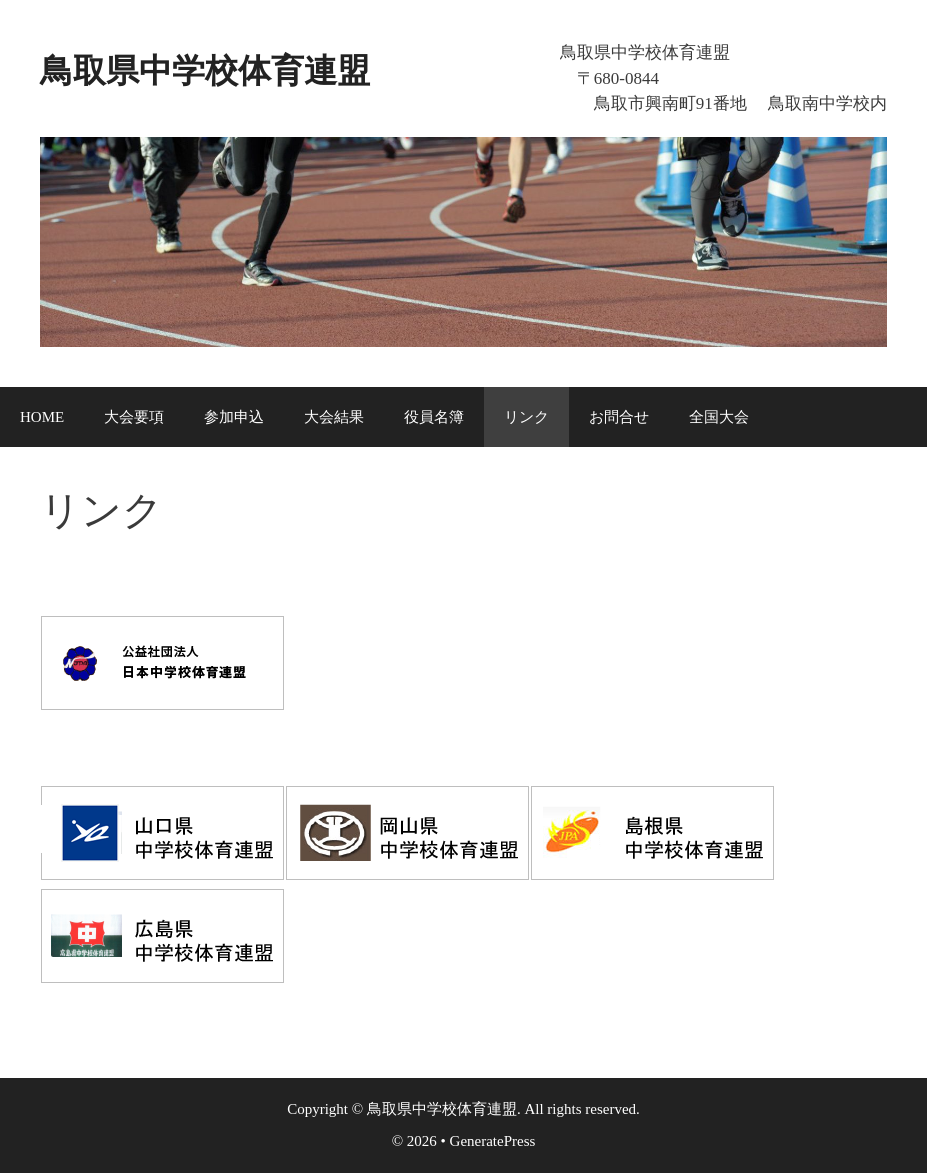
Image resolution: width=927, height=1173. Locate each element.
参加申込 (234, 417)
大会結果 (334, 417)
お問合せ (619, 417)
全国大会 (719, 417)
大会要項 (134, 417)
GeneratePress (493, 1141)
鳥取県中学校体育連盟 (265, 67)
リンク (526, 417)
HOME (42, 417)
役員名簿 (434, 417)
